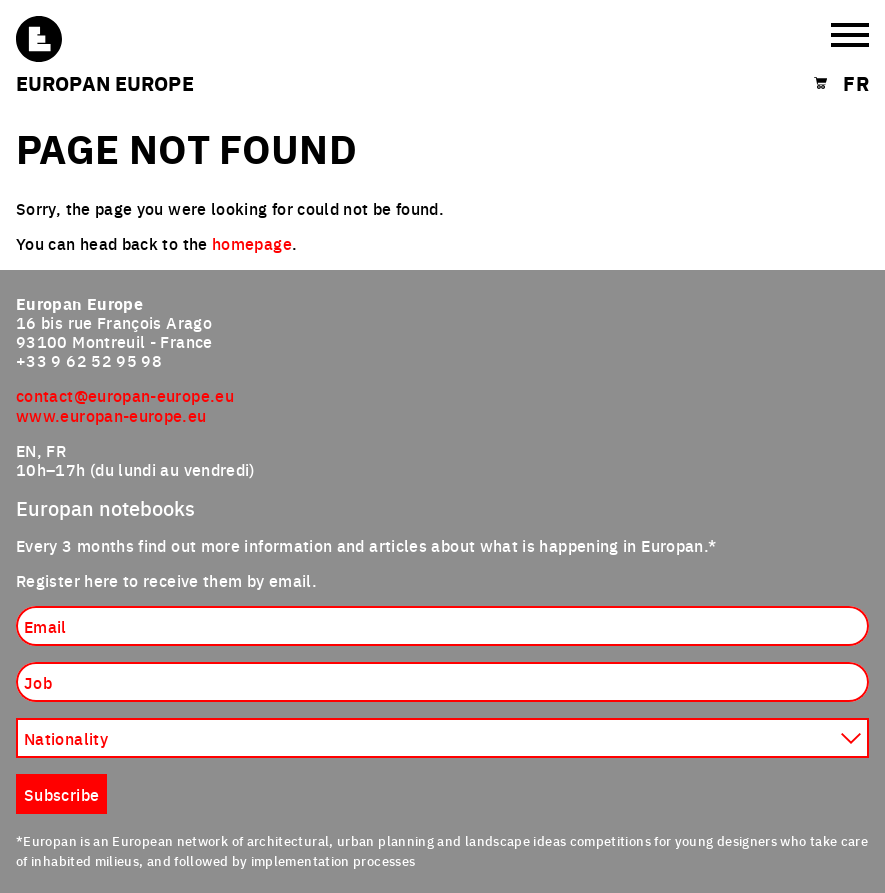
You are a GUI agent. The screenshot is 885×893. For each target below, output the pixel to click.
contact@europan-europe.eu (125, 395)
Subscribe (61, 794)
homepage (252, 243)
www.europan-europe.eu (111, 415)
